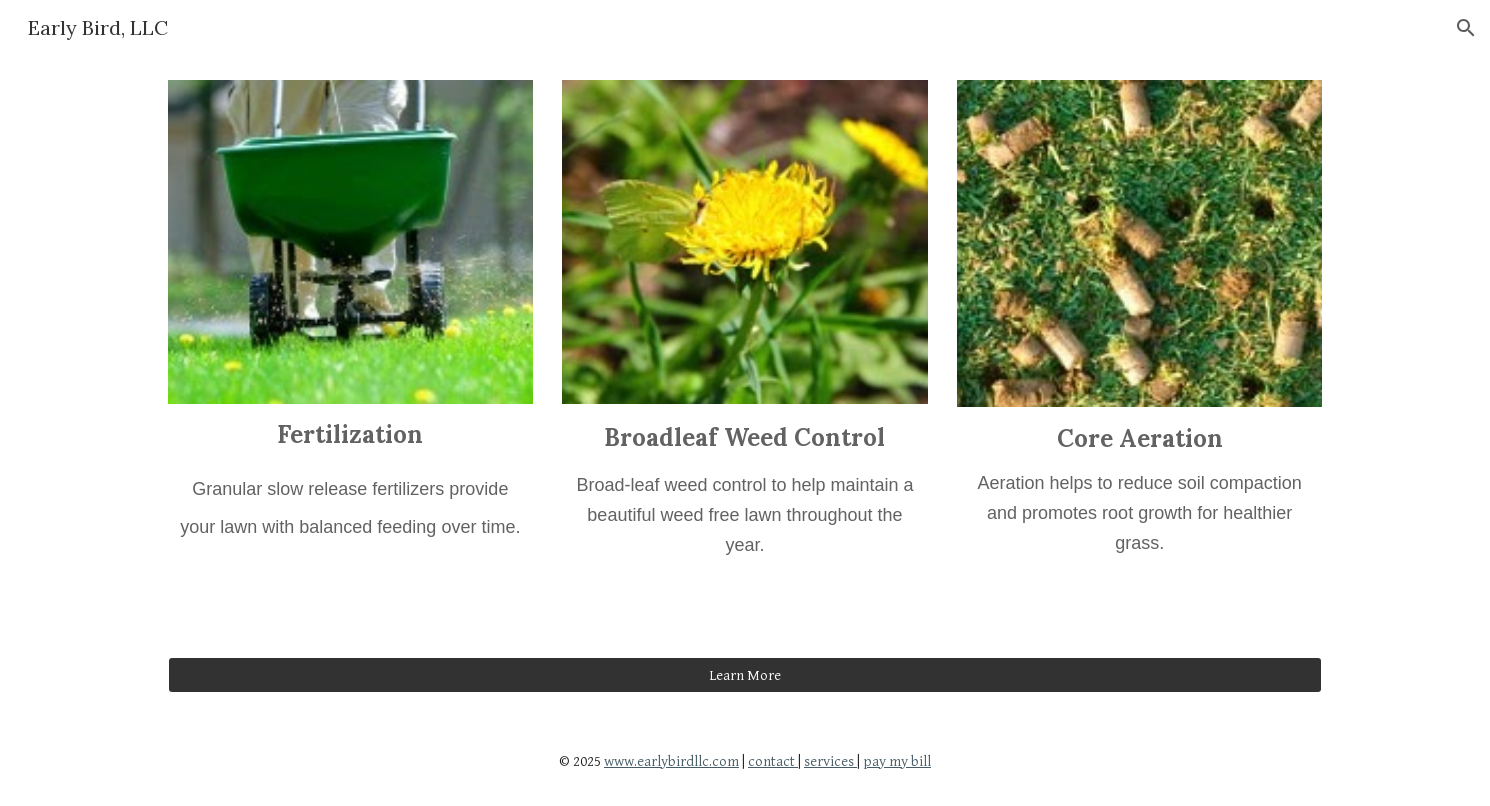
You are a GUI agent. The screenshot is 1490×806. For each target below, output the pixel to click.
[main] (350, 507)
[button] (1466, 28)
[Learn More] (745, 675)
